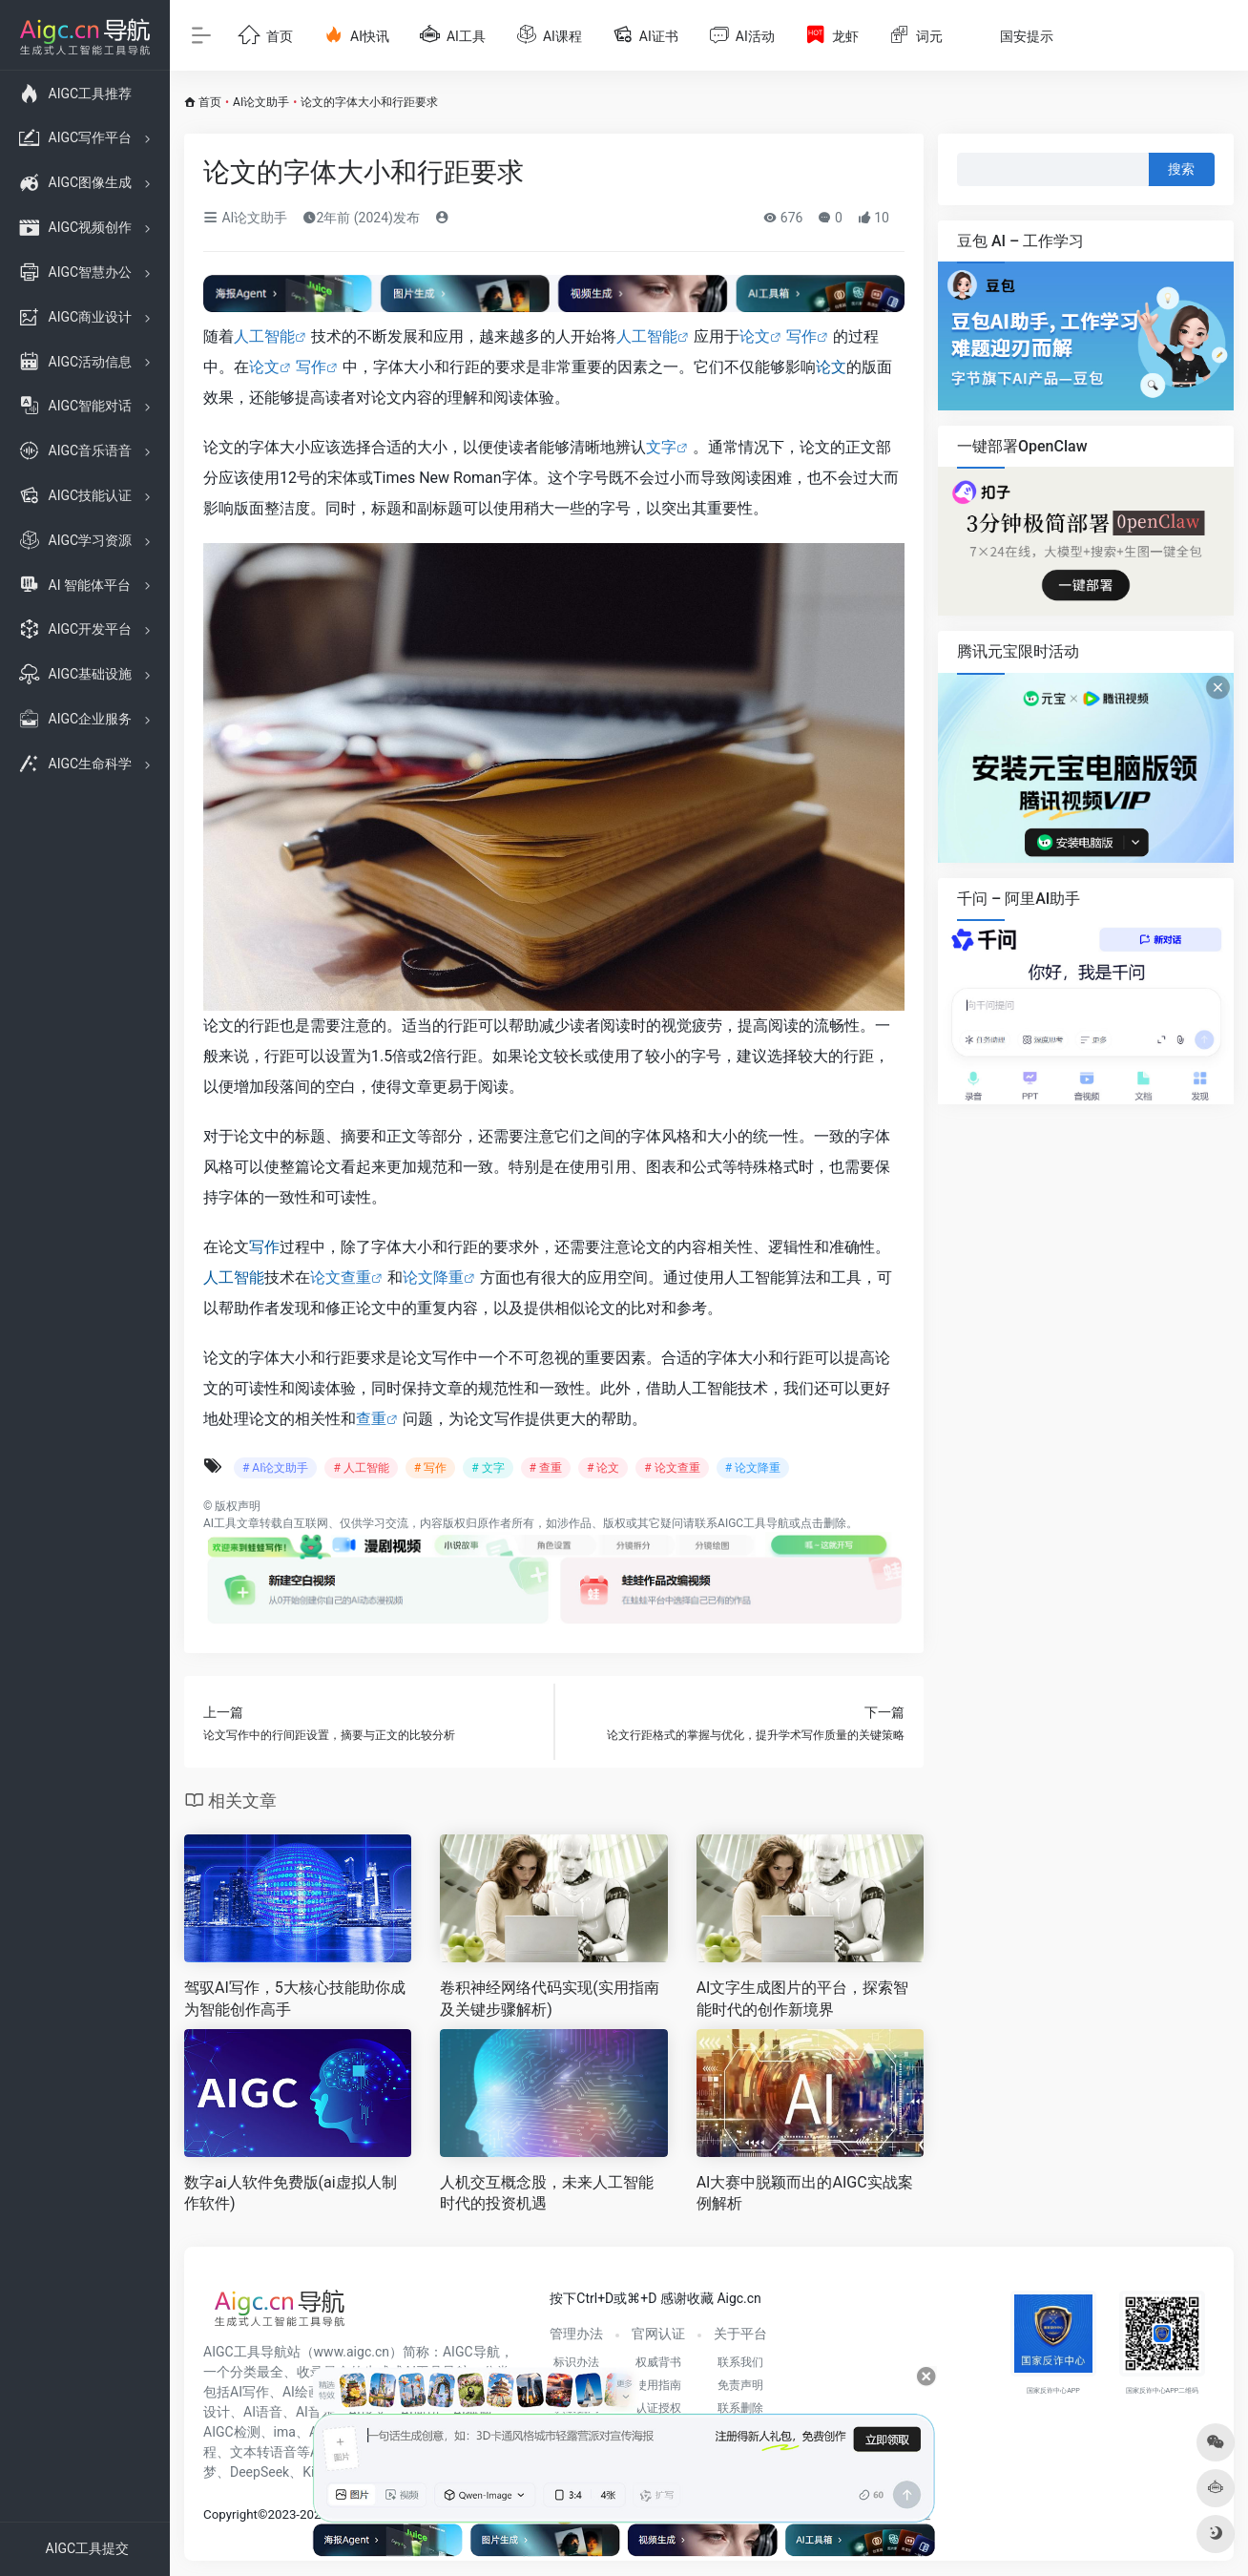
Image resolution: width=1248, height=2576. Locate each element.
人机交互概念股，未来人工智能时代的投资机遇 (547, 2193)
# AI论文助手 (275, 1468)
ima (285, 2432)
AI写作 (249, 2391)
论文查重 (340, 1277)
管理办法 (576, 2333)
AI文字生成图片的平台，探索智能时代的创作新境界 (803, 1999)
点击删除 (823, 1523)
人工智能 (264, 336)
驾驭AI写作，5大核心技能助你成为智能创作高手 (295, 1999)
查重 (371, 1419)
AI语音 (262, 2411)
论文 (754, 336)
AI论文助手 (261, 102)
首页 (209, 102)
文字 (661, 447)
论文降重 (433, 1277)
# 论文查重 (671, 1468)
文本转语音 (263, 2452)
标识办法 (576, 2362)
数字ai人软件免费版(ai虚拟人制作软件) (290, 2193)
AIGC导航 (471, 2351)
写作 (801, 336)
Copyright (230, 2514)
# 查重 (546, 1468)
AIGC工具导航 (753, 1523)
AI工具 (220, 1523)
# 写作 (430, 1468)
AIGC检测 (231, 2432)
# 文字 (487, 1468)
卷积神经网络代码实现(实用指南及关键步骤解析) (549, 1999)
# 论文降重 (752, 1468)
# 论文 (603, 1468)
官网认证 (658, 2333)
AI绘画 (302, 2391)
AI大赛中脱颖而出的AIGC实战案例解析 (805, 2193)
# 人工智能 (360, 1468)
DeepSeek (259, 2472)
